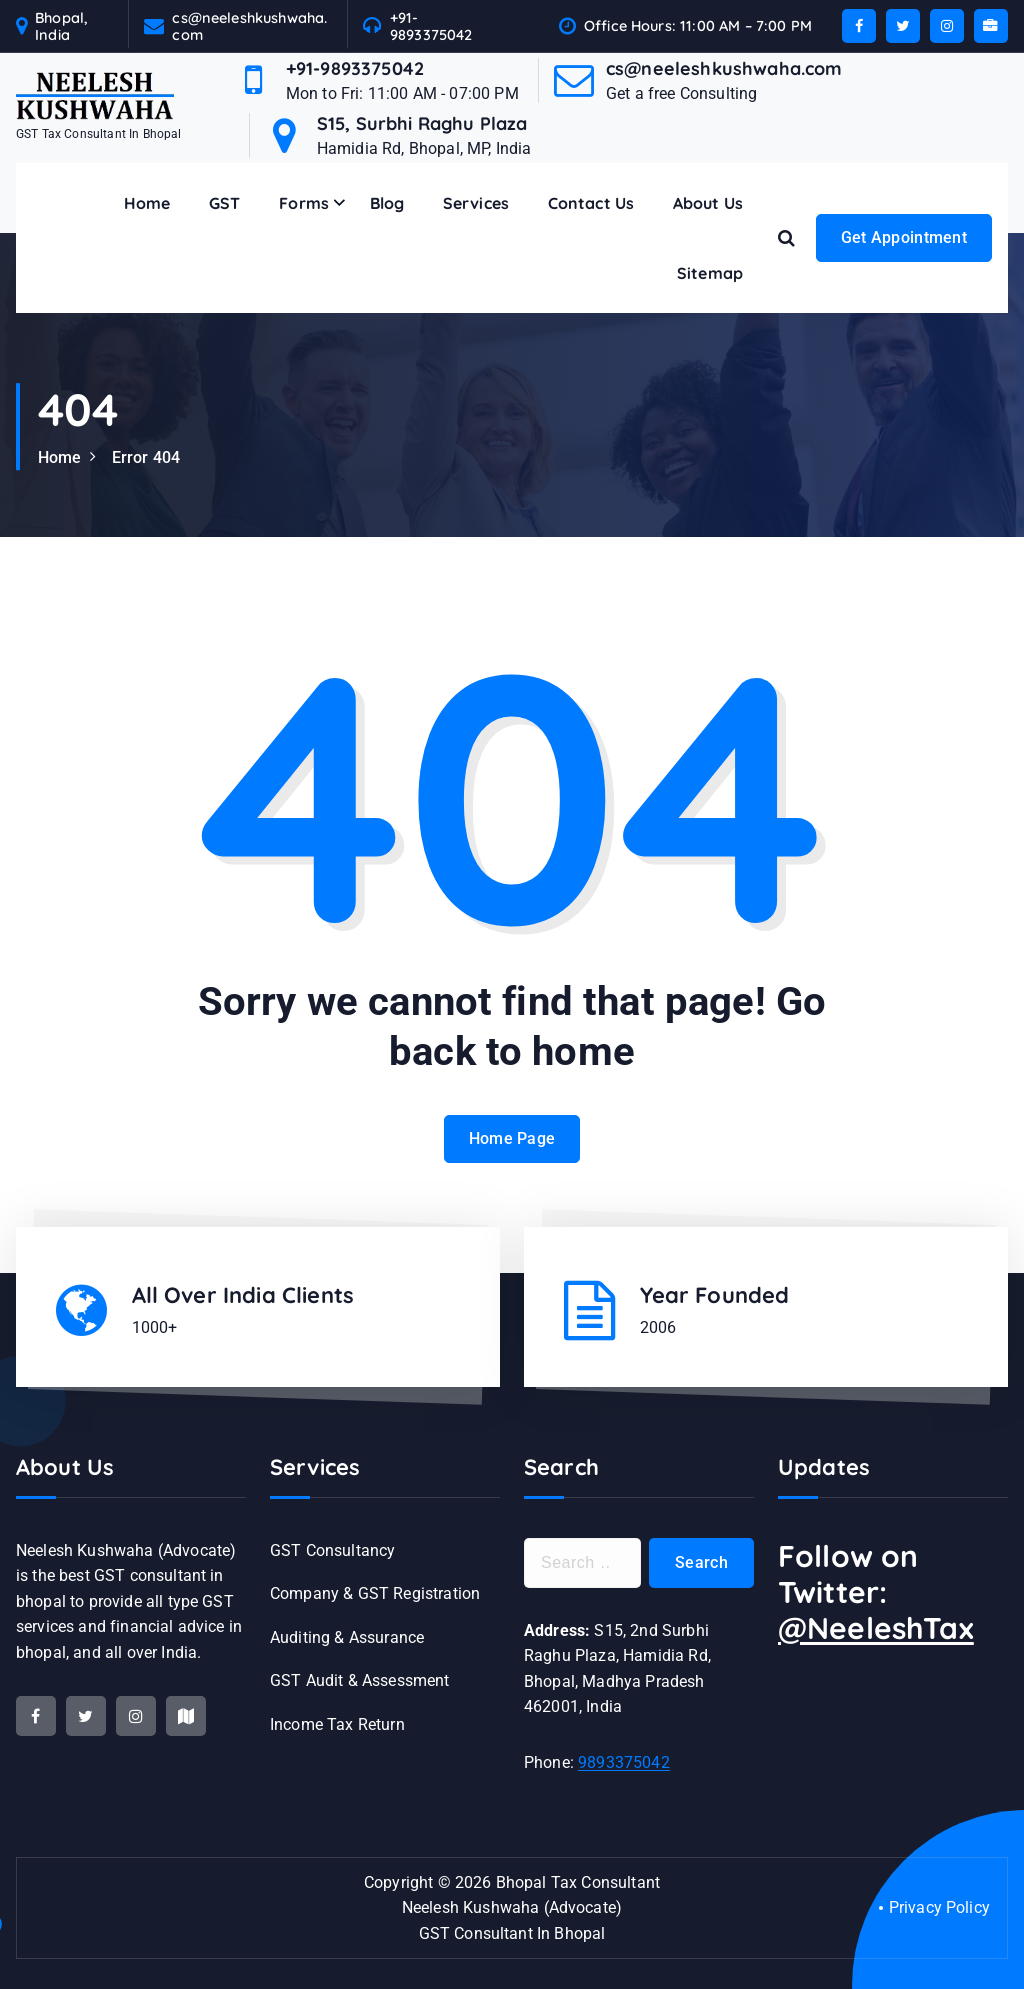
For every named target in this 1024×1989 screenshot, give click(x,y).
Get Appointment (904, 237)
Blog (387, 203)
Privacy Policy (939, 1907)
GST (224, 203)
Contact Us (591, 203)
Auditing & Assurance (347, 1637)
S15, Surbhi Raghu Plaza (422, 123)
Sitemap (710, 273)
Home (147, 203)
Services (476, 203)
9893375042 (624, 1762)
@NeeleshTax (876, 1628)
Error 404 (146, 457)
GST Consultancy (332, 1550)
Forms (304, 203)
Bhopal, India (61, 26)
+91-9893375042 (431, 26)
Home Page (512, 1155)
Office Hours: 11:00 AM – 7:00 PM (698, 25)
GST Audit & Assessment (360, 1680)
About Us (708, 203)
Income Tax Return (337, 1724)
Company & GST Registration (375, 1593)
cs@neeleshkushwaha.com (249, 26)
